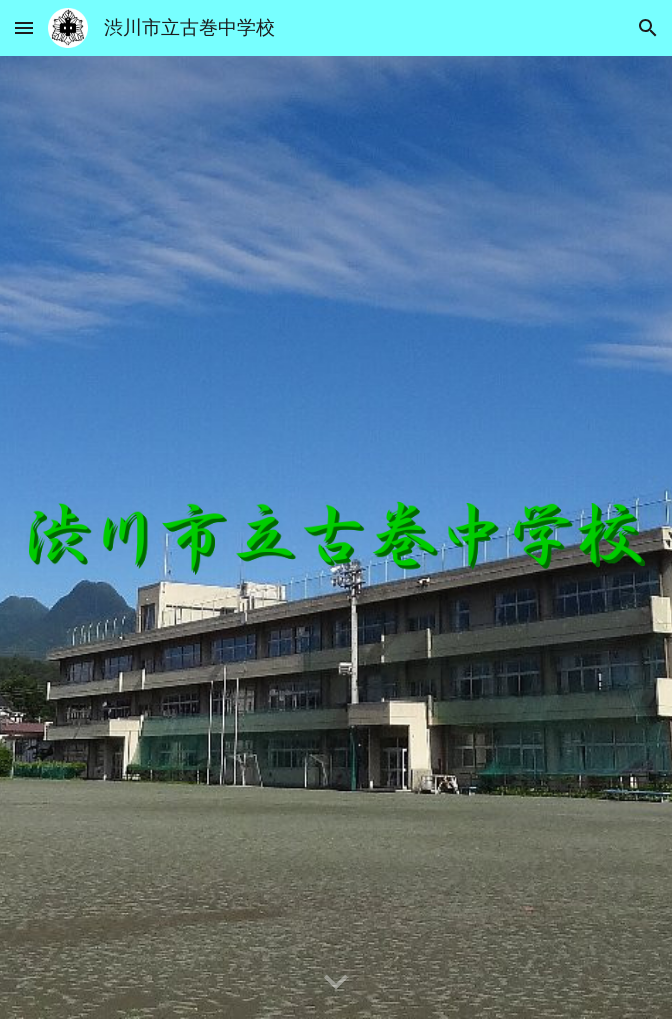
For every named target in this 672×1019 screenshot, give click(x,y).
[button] (24, 27)
